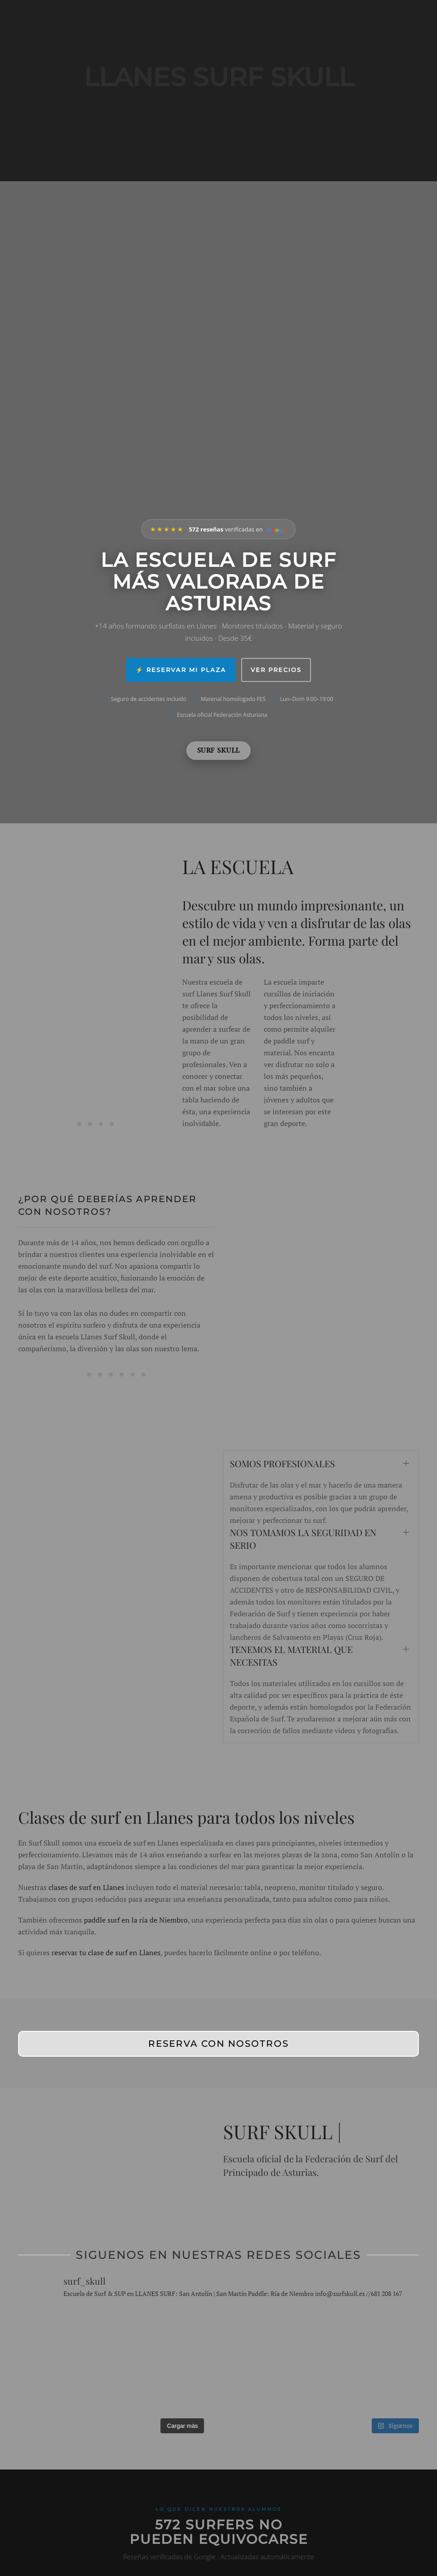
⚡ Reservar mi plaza (176, 669)
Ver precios (281, 669)
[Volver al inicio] (90, 90)
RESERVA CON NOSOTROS (218, 2044)
